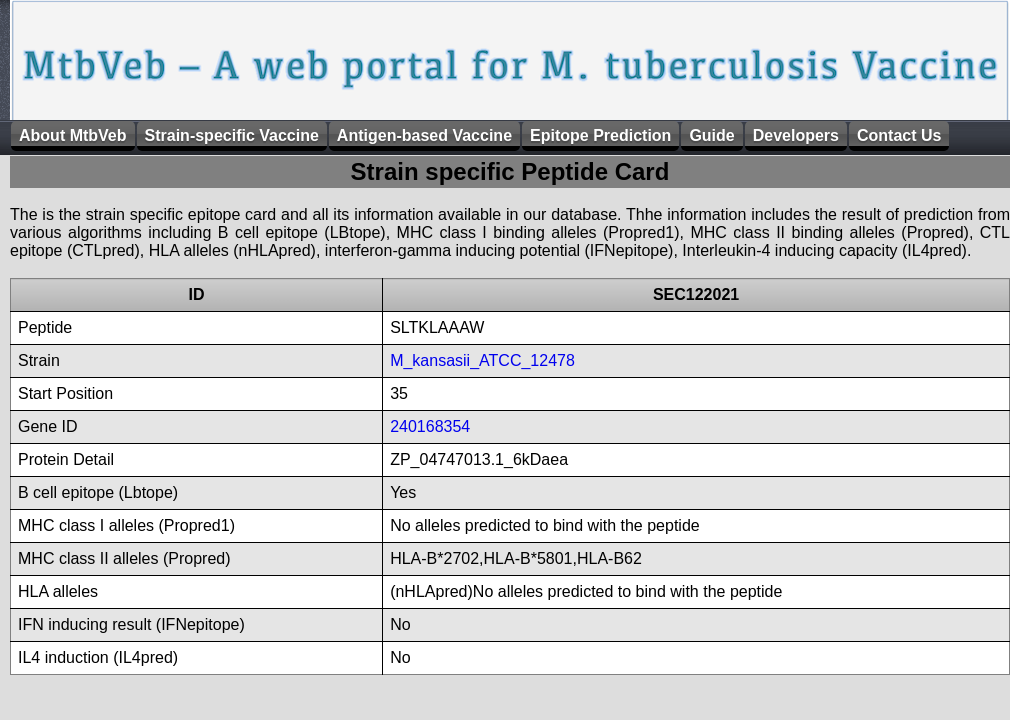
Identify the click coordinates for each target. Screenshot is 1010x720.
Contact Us (899, 135)
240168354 (430, 426)
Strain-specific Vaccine (232, 135)
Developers (796, 135)
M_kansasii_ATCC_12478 (482, 360)
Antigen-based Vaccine (424, 135)
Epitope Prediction (600, 135)
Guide (711, 135)
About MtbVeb (73, 135)
